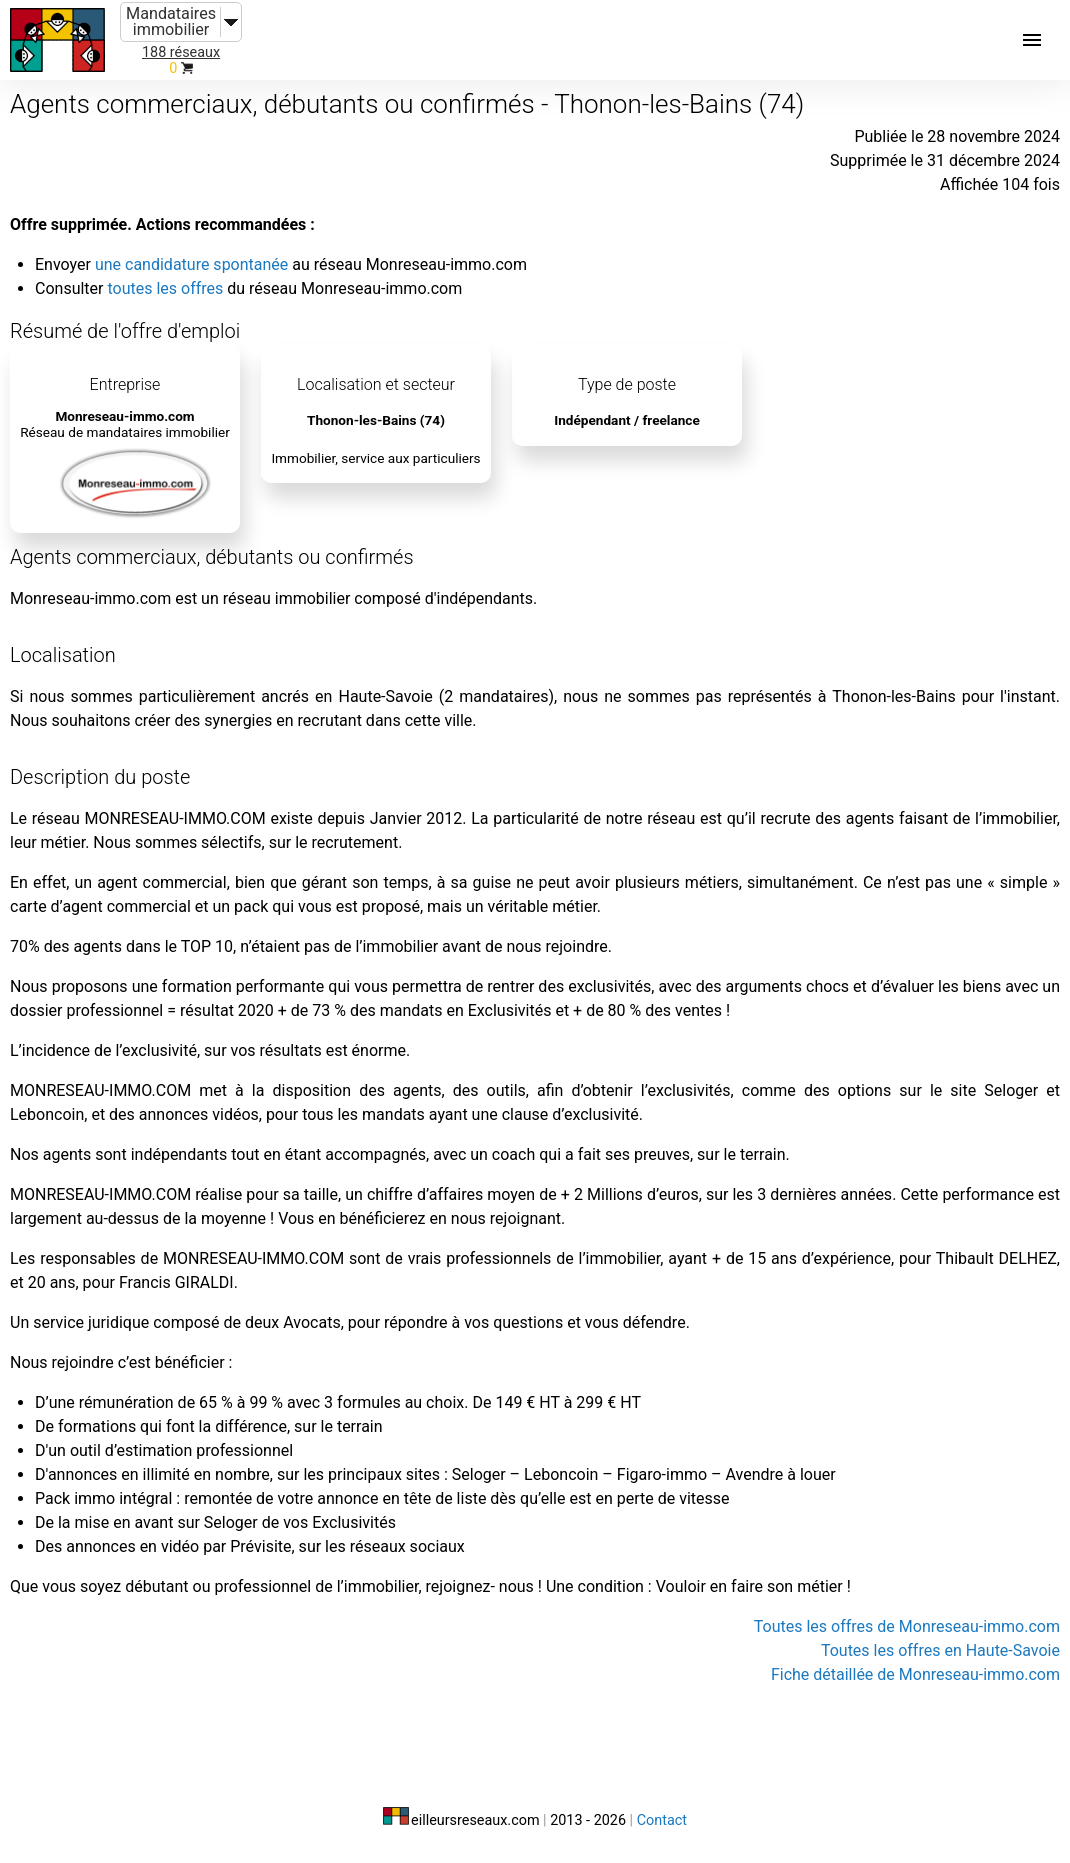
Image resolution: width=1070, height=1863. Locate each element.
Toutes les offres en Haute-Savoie (940, 1650)
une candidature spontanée (191, 264)
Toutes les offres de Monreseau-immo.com (907, 1626)
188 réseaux (181, 52)
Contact (662, 1820)
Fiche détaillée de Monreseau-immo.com (915, 1674)
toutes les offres (165, 288)
